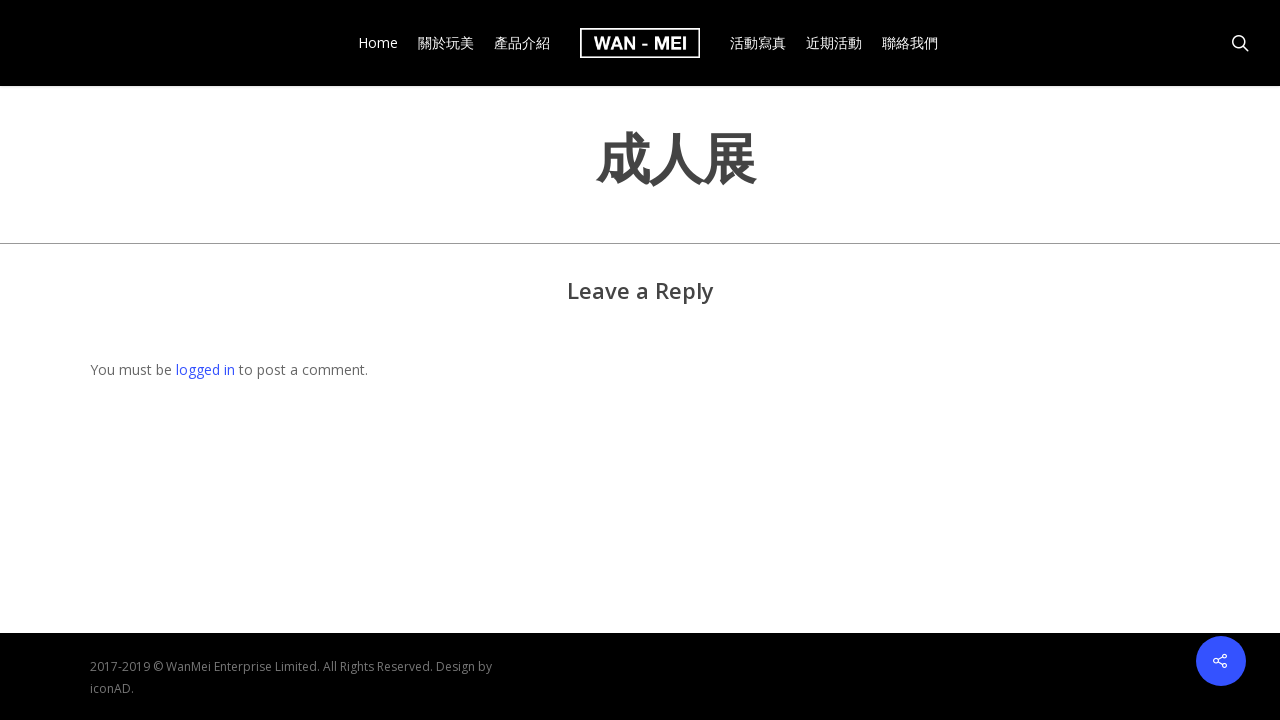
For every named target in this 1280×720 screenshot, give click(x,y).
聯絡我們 (910, 43)
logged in (205, 369)
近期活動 (834, 43)
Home (378, 43)
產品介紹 (522, 43)
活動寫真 (758, 43)
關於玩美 (446, 43)
